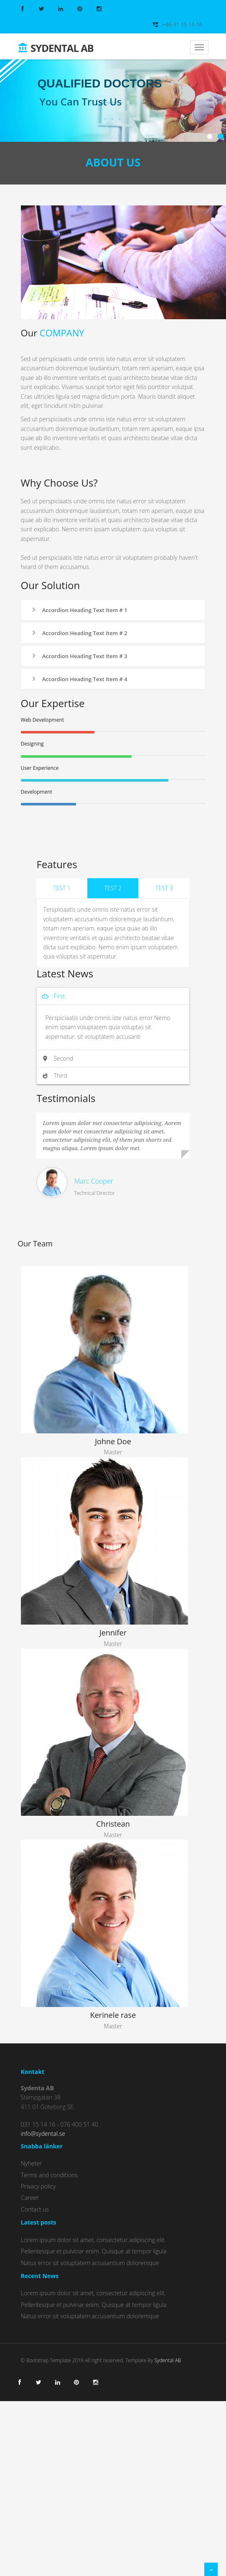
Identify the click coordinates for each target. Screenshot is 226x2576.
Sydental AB (168, 2360)
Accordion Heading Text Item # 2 (78, 633)
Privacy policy (38, 2186)
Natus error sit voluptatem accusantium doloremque (90, 2263)
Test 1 (62, 888)
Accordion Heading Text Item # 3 (78, 656)
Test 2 (113, 888)
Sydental (56, 45)
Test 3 (164, 888)
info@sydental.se (43, 2134)
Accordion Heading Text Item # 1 (78, 610)
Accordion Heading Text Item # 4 (78, 679)
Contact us (35, 2209)
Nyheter (31, 2163)
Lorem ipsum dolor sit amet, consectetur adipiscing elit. (93, 2240)
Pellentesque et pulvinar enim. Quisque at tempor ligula (94, 2251)
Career (29, 2198)
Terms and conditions (49, 2175)
